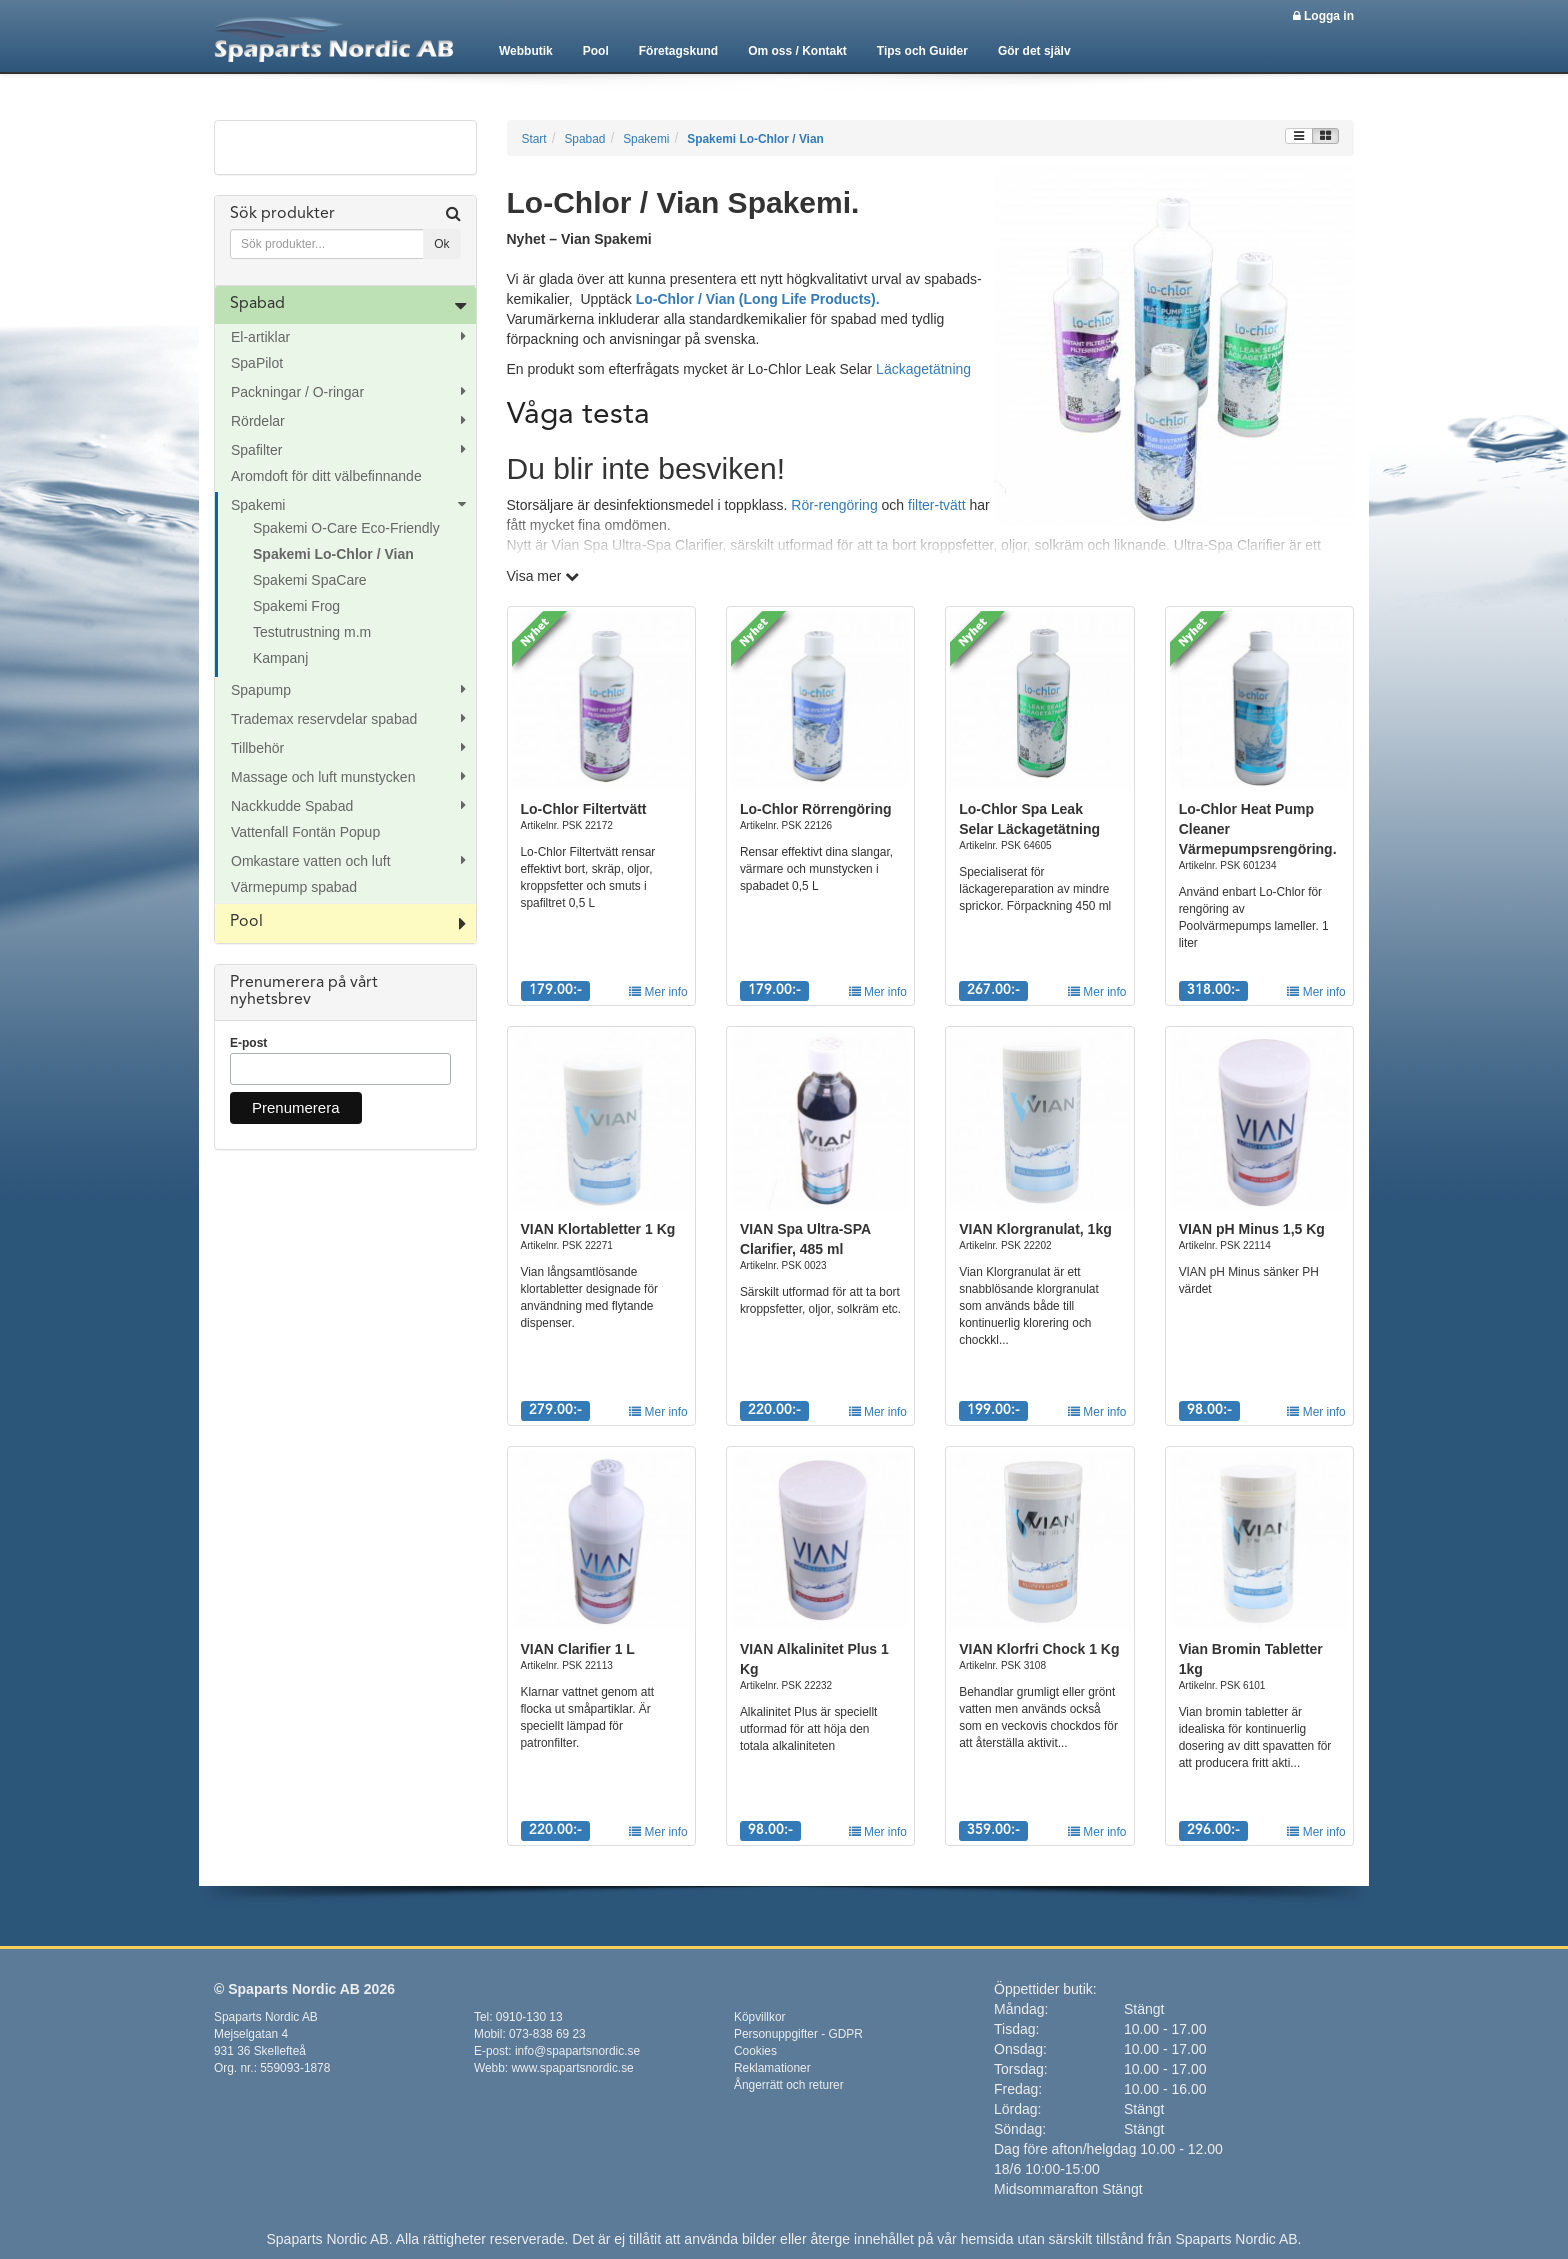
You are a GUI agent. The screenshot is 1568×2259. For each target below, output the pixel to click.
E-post (248, 1043)
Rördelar (258, 421)
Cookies (755, 2051)
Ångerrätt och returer (789, 2085)
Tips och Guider (922, 51)
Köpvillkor (760, 2017)
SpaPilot (257, 363)
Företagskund (678, 51)
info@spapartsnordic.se (577, 2051)
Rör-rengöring (834, 505)
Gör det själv (1034, 51)
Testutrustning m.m (312, 632)
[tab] (345, 241)
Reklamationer (772, 2068)
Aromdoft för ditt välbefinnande (326, 476)
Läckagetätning (923, 369)
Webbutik (526, 51)
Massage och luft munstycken (323, 777)
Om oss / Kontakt (797, 51)
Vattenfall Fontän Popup (305, 832)
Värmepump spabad (294, 887)
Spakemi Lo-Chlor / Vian (333, 554)
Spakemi (258, 505)
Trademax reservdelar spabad (324, 719)
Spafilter (256, 450)
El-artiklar (260, 337)
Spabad (257, 304)
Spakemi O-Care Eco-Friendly (346, 528)
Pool (596, 51)
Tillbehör (257, 748)
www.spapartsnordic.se (572, 2068)
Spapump (261, 690)
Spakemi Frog (296, 606)
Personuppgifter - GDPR (798, 2034)
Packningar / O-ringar (297, 392)
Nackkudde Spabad (292, 806)
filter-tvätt (937, 505)
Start (534, 139)
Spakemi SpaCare (310, 580)
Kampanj (280, 658)
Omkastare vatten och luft (311, 861)
